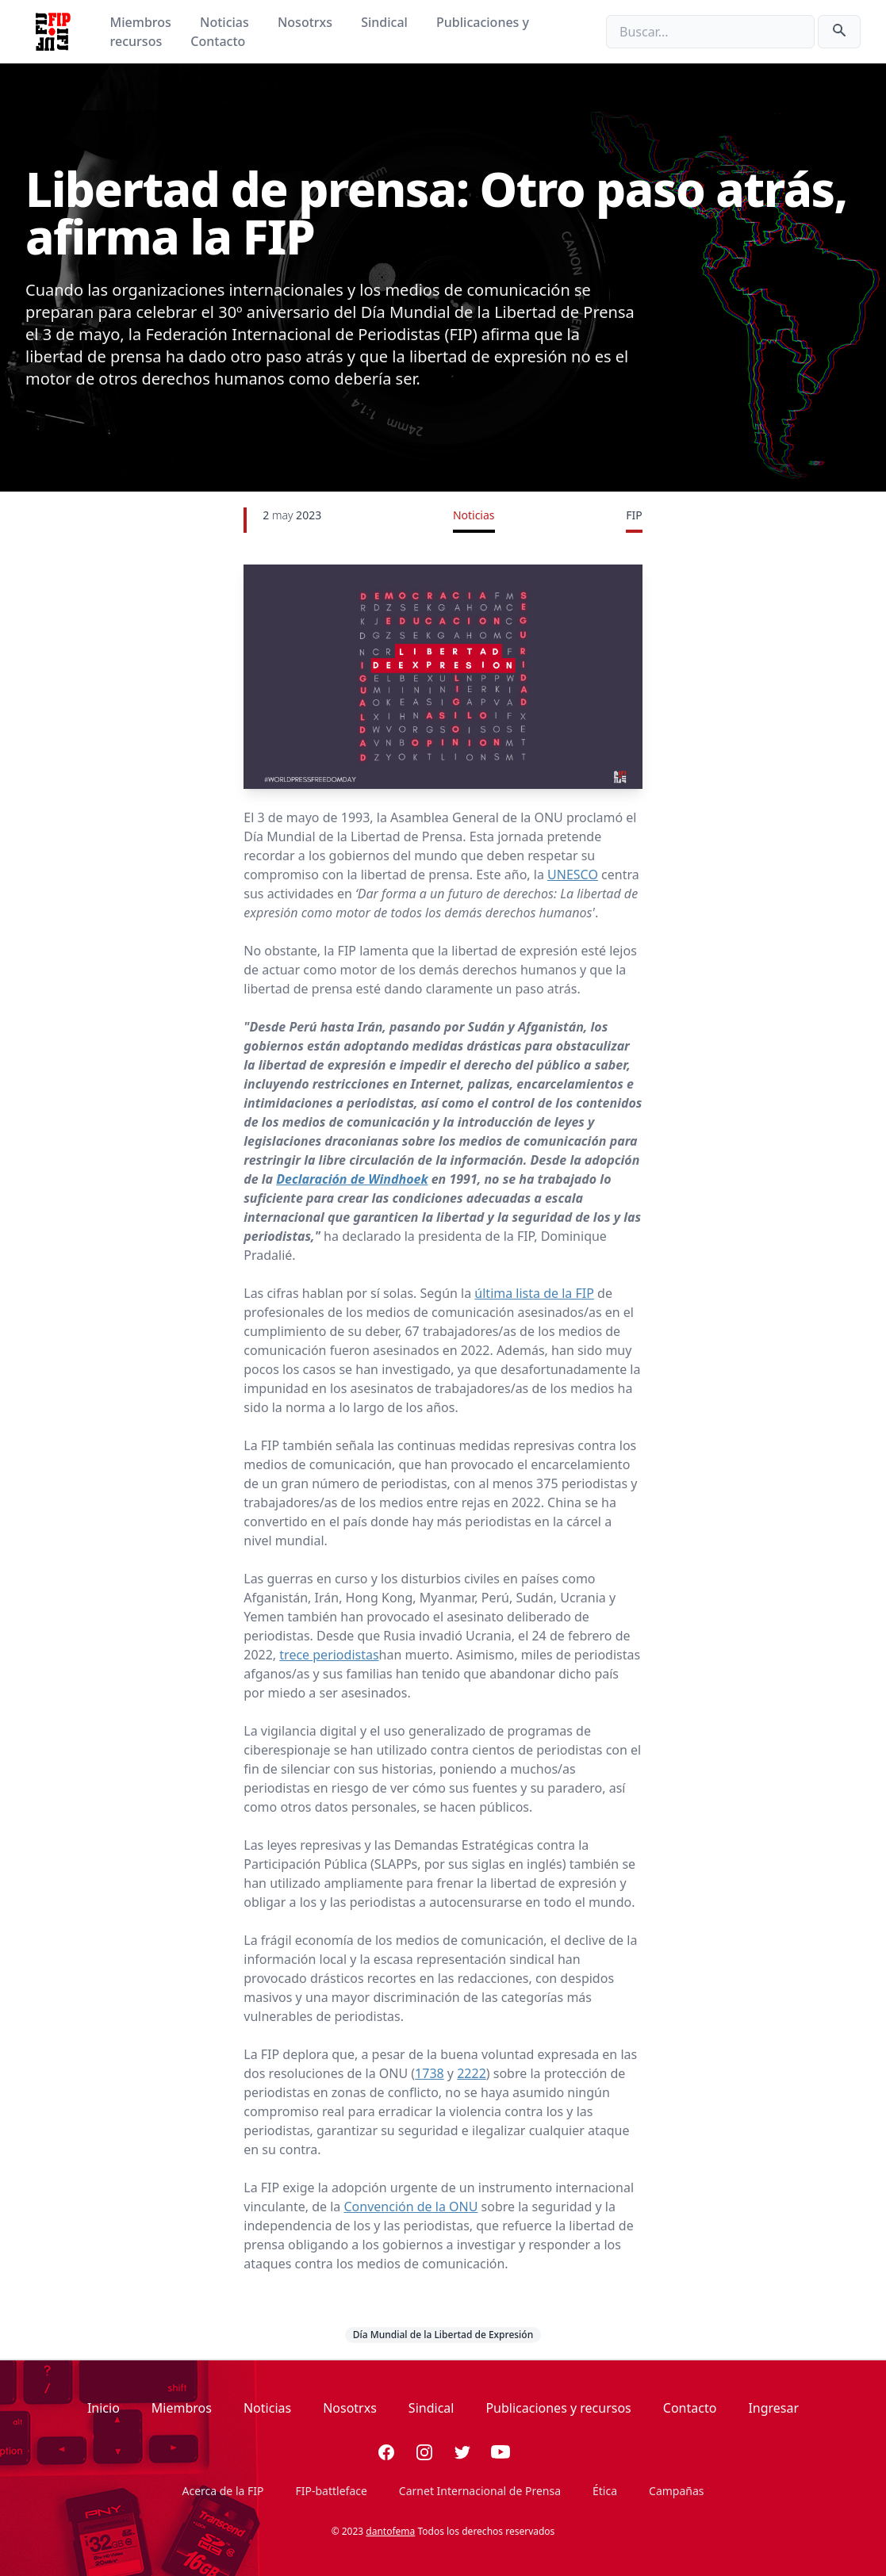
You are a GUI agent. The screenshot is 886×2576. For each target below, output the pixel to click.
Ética (605, 2490)
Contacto (217, 41)
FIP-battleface (331, 2490)
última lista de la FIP (534, 1293)
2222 (471, 2073)
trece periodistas (328, 1654)
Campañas (676, 2490)
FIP (634, 514)
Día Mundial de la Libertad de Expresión (443, 2334)
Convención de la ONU (411, 2206)
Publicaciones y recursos (558, 2408)
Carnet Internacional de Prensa (480, 2490)
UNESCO (572, 874)
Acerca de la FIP (222, 2490)
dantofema (390, 2531)
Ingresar (773, 2408)
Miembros (142, 22)
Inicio (103, 2408)
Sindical (386, 22)
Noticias (226, 22)
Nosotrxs (307, 22)
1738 (429, 2073)
